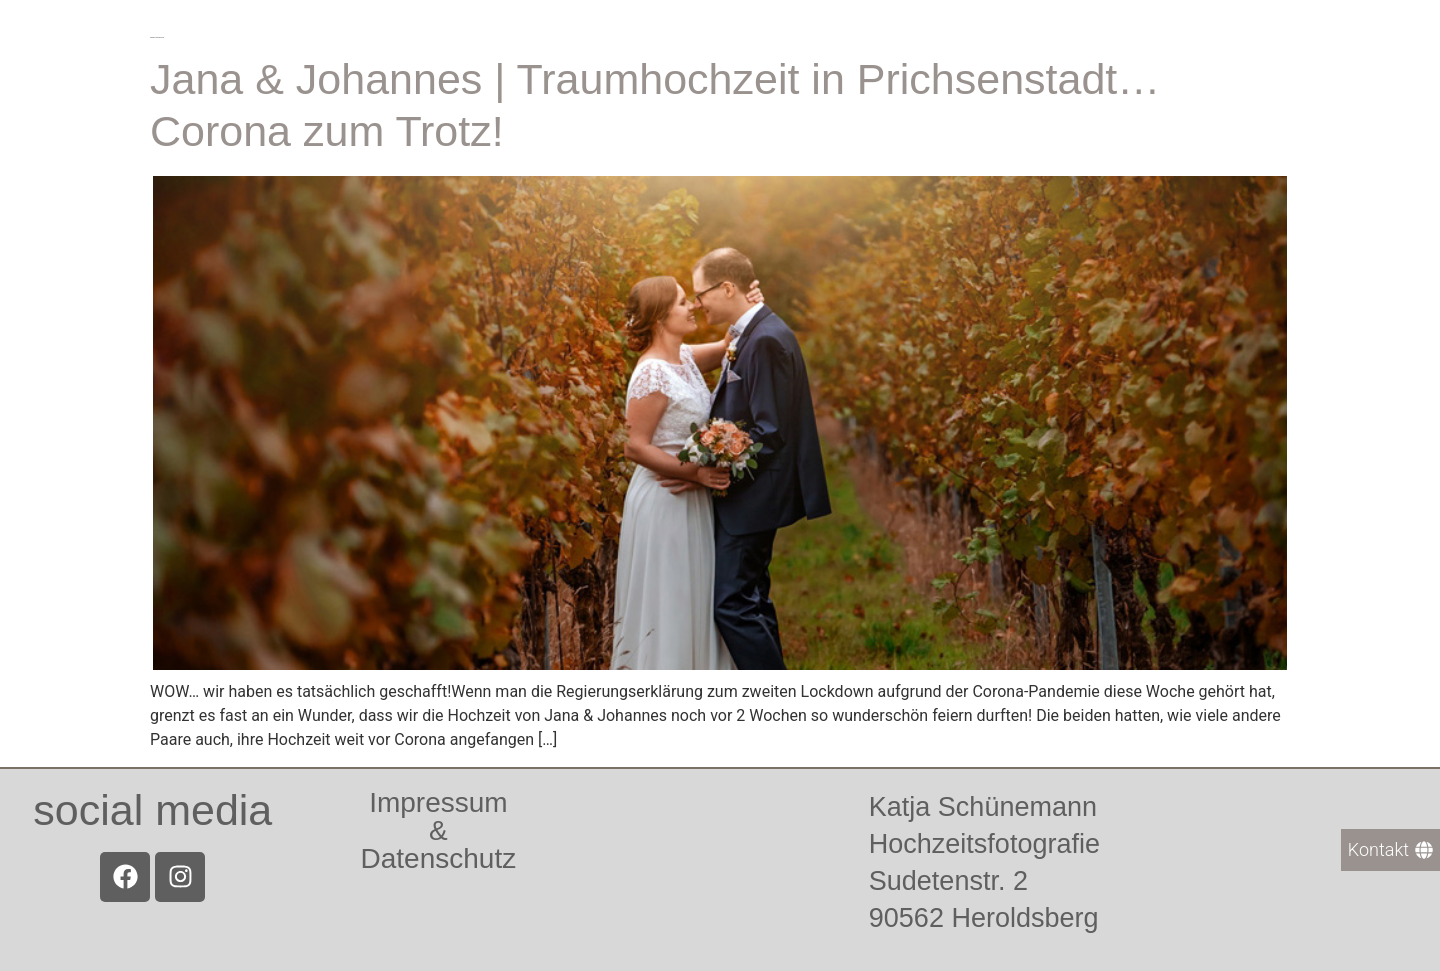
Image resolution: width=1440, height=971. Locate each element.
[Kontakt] (1390, 850)
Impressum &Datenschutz (439, 830)
